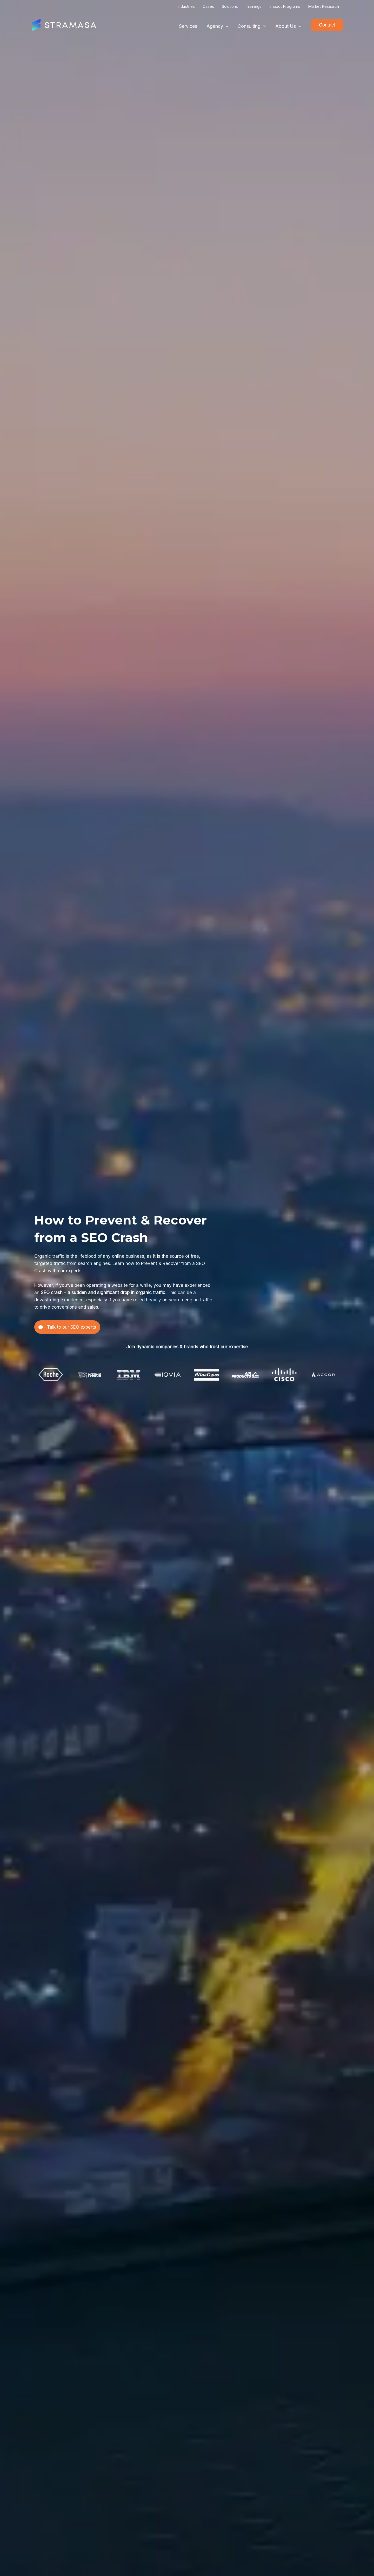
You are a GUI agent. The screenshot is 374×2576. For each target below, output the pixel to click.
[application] (226, 26)
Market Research (323, 6)
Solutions (230, 6)
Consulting (252, 26)
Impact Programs (284, 6)
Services (188, 26)
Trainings (254, 6)
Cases (208, 6)
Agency (217, 26)
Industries (186, 6)
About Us (288, 26)
